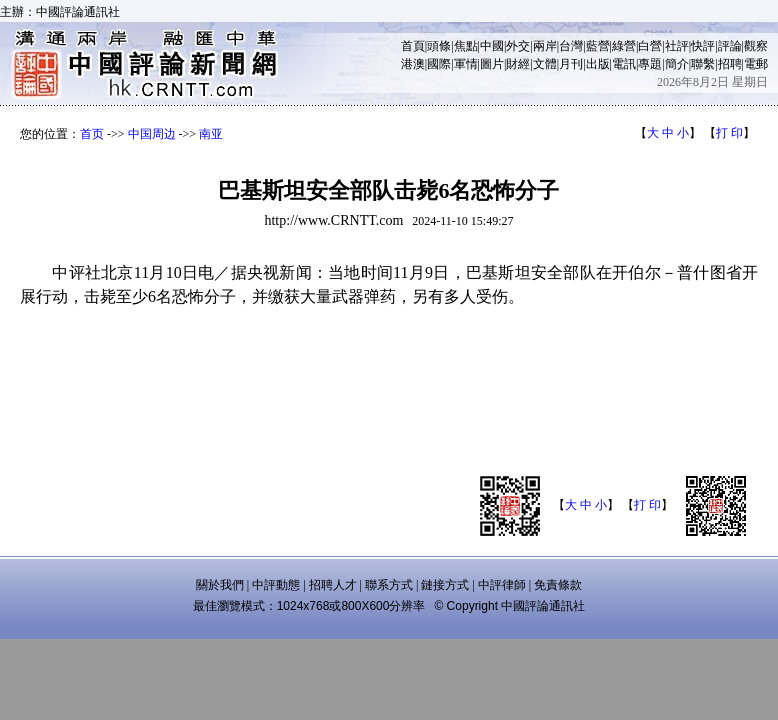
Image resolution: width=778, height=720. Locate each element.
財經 (518, 64)
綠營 (624, 46)
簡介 (677, 64)
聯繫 (703, 64)
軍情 (466, 64)
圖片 (492, 64)
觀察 (756, 46)
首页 (92, 134)
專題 (650, 64)
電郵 (756, 64)
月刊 (571, 64)
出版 (598, 64)
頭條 (439, 46)
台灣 (571, 46)
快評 (703, 46)
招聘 (730, 64)
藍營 (598, 46)
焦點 (466, 46)
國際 (439, 64)
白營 (650, 46)
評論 (730, 46)
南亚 (211, 134)
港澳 (413, 64)
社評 (677, 46)
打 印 (729, 133)
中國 (492, 46)
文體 (545, 64)
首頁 (413, 46)
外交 (518, 46)
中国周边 (152, 134)
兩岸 (545, 46)
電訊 (624, 64)
